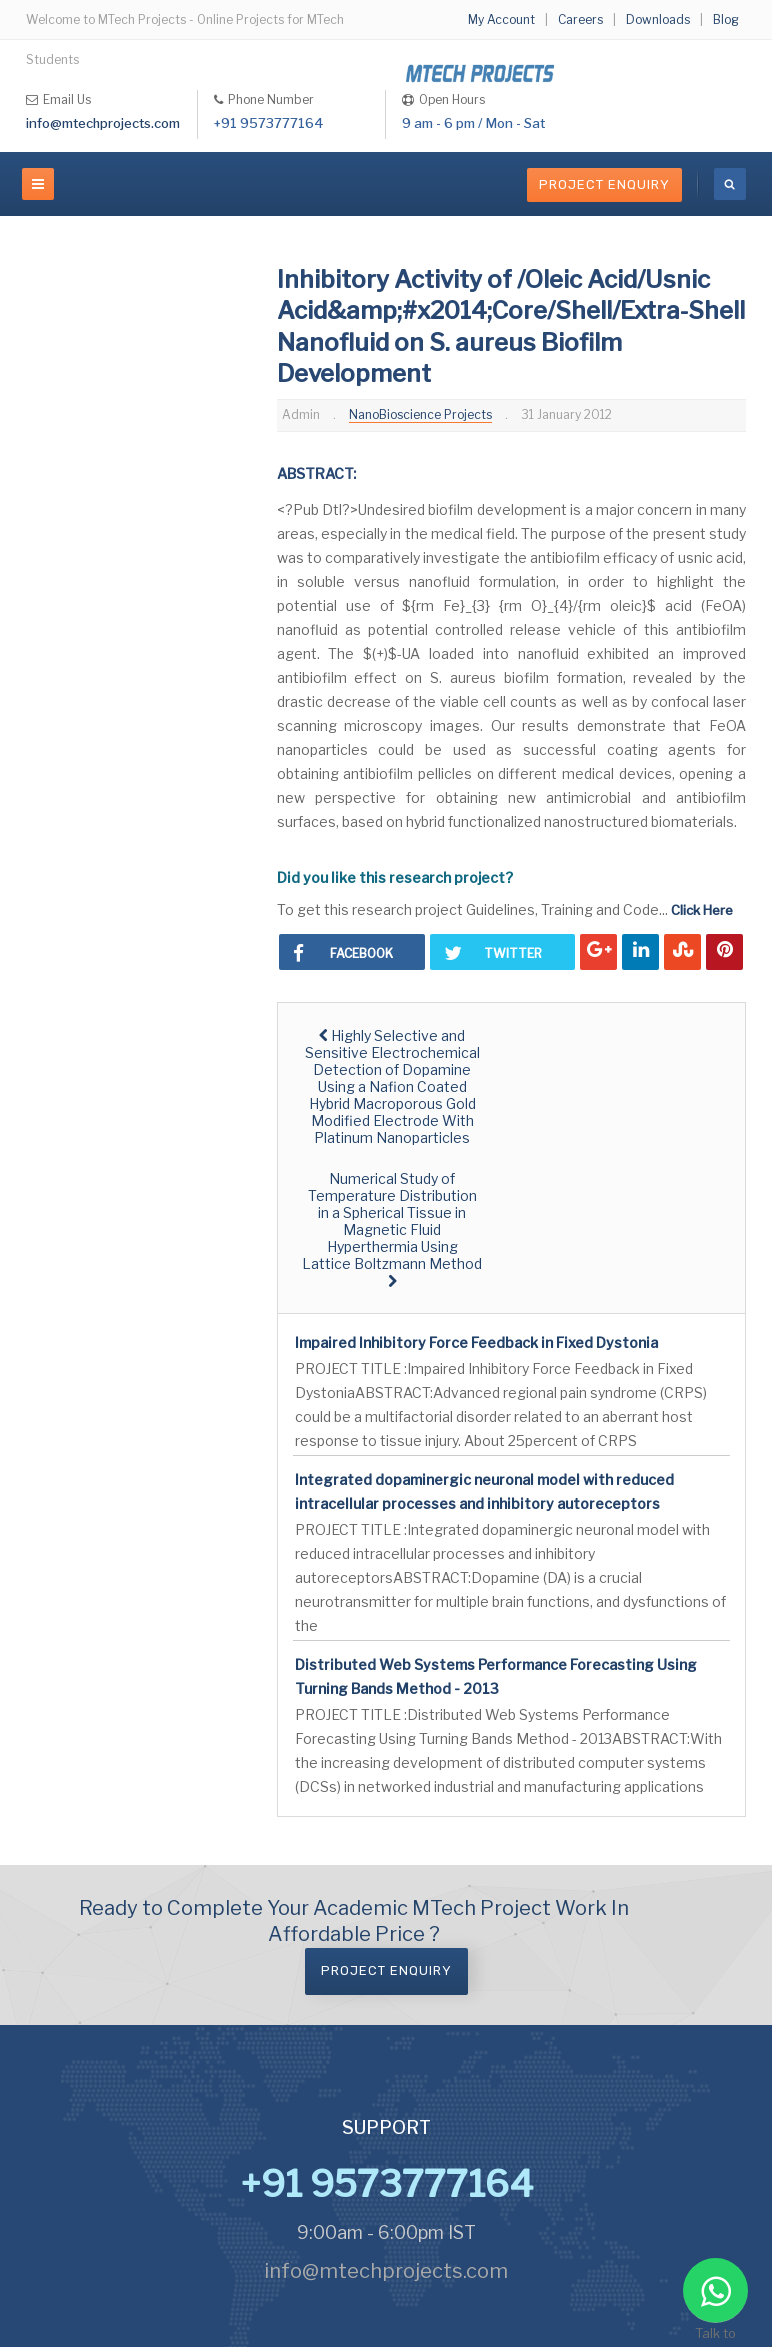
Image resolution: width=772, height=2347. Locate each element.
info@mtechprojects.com (103, 123)
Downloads (658, 19)
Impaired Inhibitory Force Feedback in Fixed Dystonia (476, 1342)
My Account (501, 19)
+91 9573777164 (269, 123)
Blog (726, 19)
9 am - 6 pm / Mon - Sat (473, 123)
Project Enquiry (604, 184)
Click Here (702, 910)
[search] (730, 184)
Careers (580, 19)
